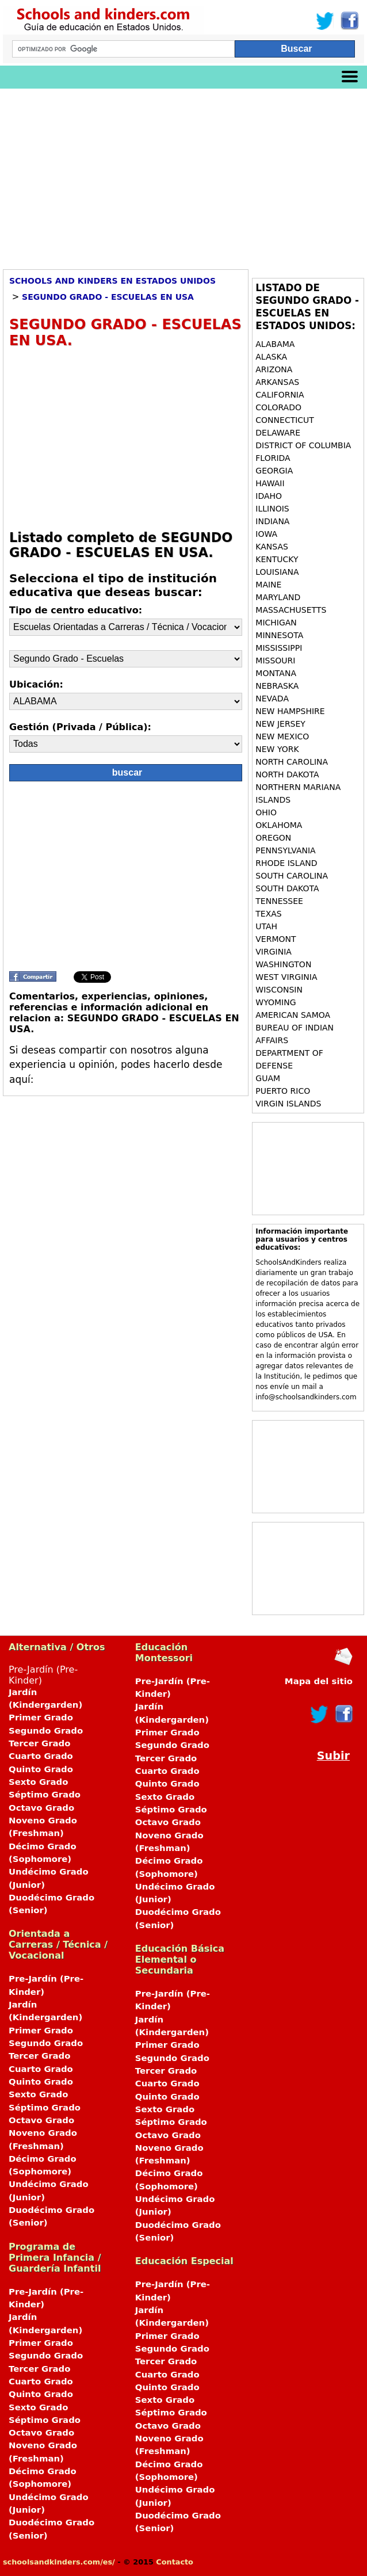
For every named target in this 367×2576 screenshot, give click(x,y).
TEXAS (269, 913)
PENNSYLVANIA (285, 850)
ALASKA (272, 356)
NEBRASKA (278, 685)
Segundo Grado (46, 1731)
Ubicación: (36, 684)
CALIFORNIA (281, 394)
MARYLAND (279, 597)
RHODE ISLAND (287, 863)
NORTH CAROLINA (292, 761)
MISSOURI (276, 660)
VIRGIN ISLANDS (288, 1103)
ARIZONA (275, 369)
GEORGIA (275, 470)
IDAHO (269, 496)
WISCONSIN (280, 989)
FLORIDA (274, 458)
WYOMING (275, 1002)
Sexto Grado (38, 1782)
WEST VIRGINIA (287, 977)
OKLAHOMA (280, 825)
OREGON (274, 837)
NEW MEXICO (283, 736)
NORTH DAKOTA (288, 774)
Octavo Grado (41, 1808)
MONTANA (275, 673)
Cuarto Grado (41, 1756)
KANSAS (272, 546)
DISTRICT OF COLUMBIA (303, 445)
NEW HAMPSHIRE (291, 711)
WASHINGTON (284, 964)
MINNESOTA (280, 635)
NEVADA (273, 698)
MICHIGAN (277, 622)
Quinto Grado (41, 1769)
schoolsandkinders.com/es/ (59, 2562)
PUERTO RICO (282, 1091)
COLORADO (279, 407)
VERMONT (277, 939)
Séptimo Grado (45, 1794)
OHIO (267, 812)
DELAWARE (279, 432)
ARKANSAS (278, 382)
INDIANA (273, 521)
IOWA (267, 534)
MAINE (269, 584)
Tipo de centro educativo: (75, 610)
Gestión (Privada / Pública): (80, 727)
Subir (333, 1755)
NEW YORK (278, 749)
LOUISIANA (278, 572)
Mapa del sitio (319, 1681)
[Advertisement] (183, 174)
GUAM (267, 1078)
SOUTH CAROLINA (292, 875)
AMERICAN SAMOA (292, 1015)
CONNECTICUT (285, 420)
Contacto (174, 2562)
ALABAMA (276, 344)
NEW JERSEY (281, 723)
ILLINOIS (272, 508)
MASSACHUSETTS (292, 610)
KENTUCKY (278, 559)
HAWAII (271, 483)
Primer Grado (41, 1717)
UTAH (267, 926)
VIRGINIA (274, 951)
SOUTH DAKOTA (288, 888)
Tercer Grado (39, 1743)
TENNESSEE (280, 901)
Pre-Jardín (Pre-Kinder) (57, 1790)
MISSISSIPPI (279, 647)
